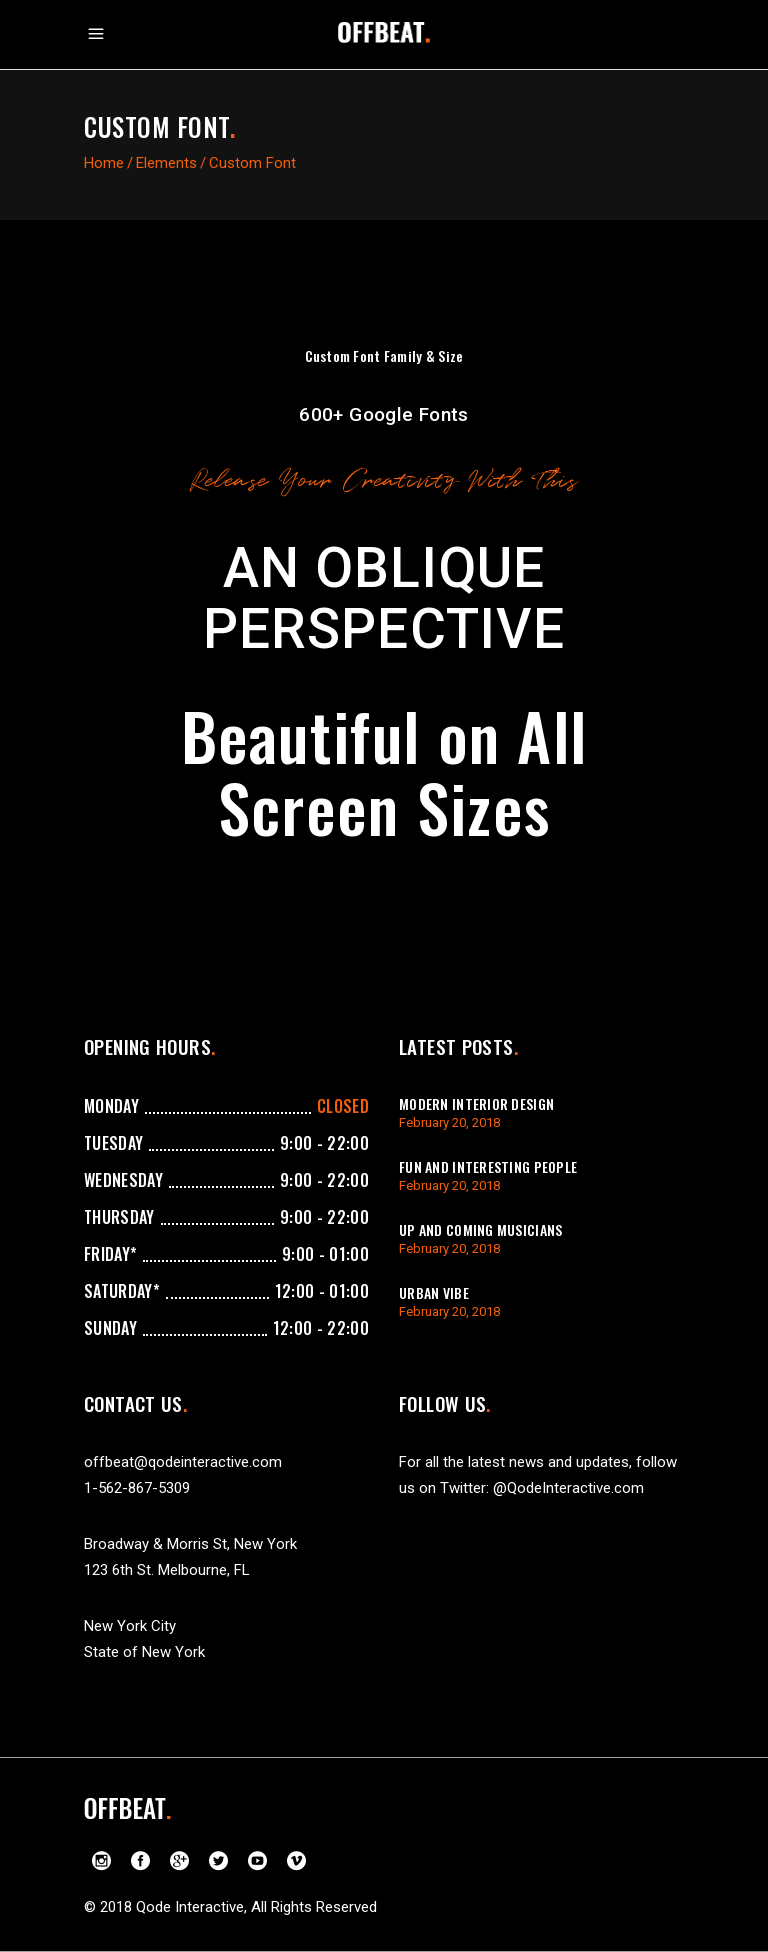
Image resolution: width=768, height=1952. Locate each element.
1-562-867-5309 (137, 1488)
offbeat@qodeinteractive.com (183, 1462)
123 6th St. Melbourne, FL (167, 1570)
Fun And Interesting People (488, 1166)
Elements (166, 163)
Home (104, 163)
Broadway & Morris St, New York (190, 1544)
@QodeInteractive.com (568, 1488)
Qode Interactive (190, 1907)
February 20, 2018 (449, 1122)
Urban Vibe (434, 1292)
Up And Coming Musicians (480, 1229)
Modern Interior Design (476, 1103)
